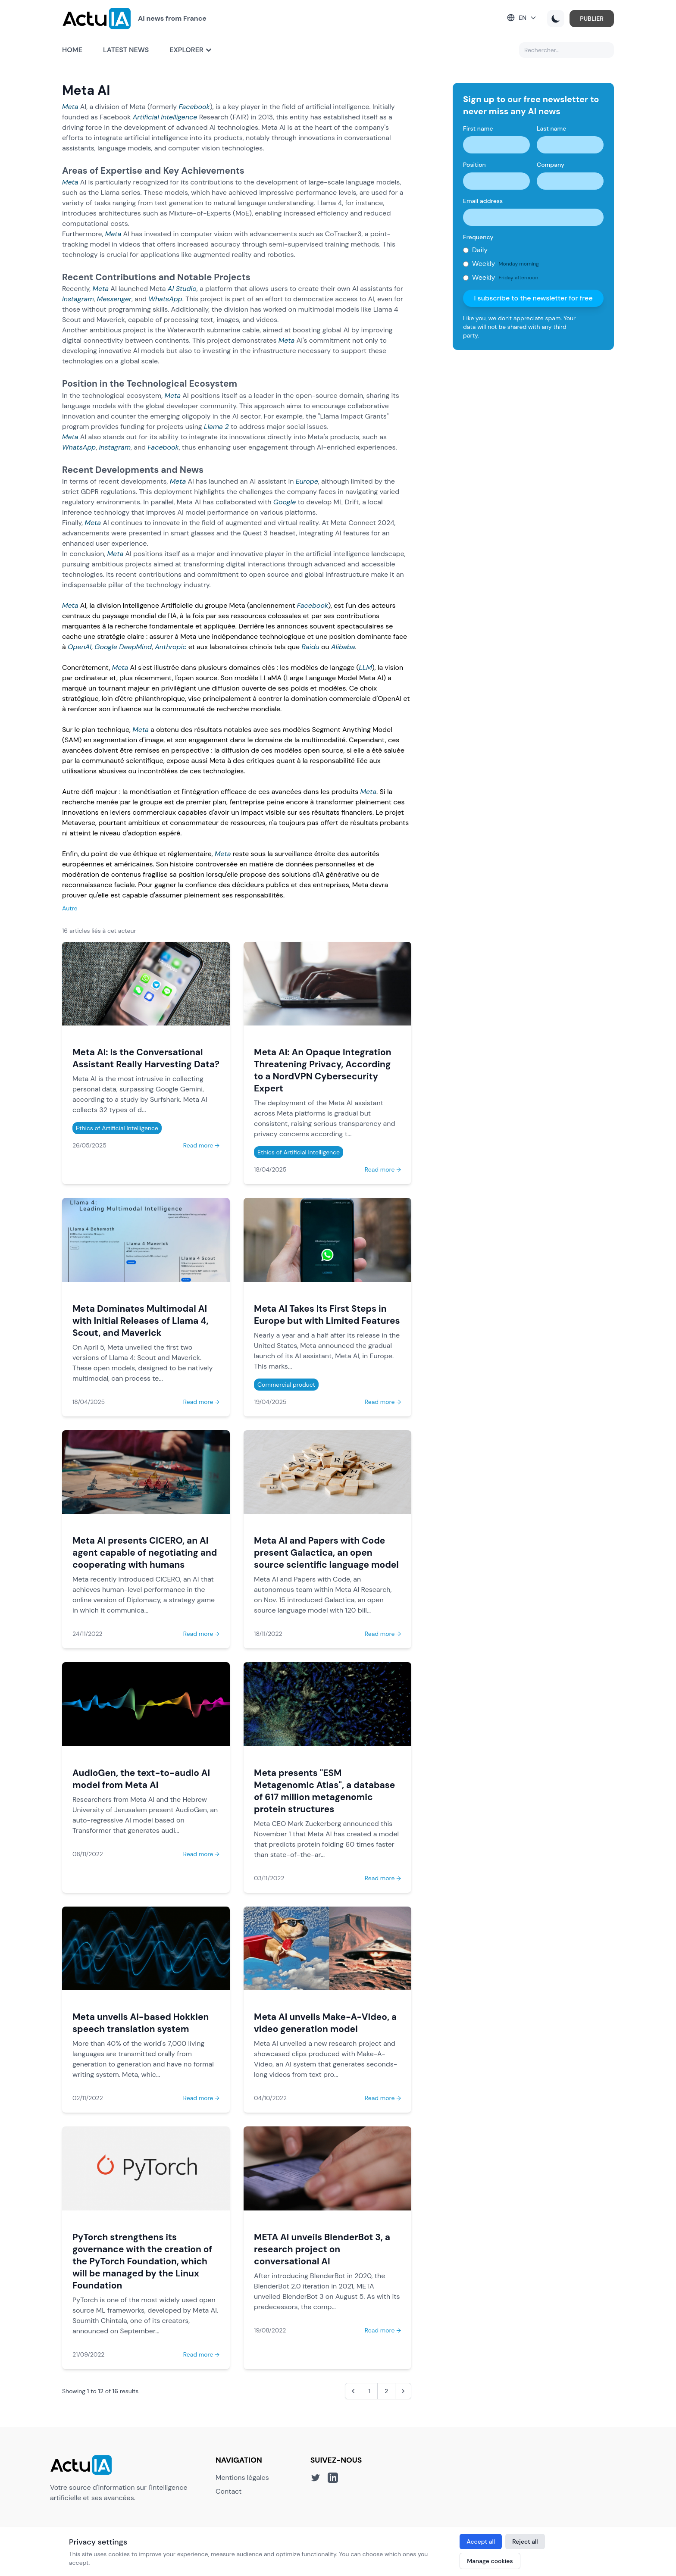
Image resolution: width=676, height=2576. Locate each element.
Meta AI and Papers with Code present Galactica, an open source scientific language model (326, 1552)
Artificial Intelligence (165, 117)
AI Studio (182, 288)
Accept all (480, 2541)
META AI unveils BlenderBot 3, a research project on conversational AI (322, 2249)
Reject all (525, 2541)
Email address (483, 201)
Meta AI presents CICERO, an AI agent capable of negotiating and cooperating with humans (144, 1552)
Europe (307, 481)
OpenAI (79, 646)
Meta (70, 106)
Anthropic (170, 646)
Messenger (114, 298)
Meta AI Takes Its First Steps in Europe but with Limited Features (327, 1314)
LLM (365, 667)
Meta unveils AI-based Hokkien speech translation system (140, 2023)
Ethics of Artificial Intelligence (117, 1128)
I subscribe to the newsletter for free (533, 298)
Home (72, 49)
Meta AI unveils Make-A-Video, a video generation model (325, 2023)
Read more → (201, 1145)
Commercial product (286, 1384)
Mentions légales (242, 2477)
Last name (551, 128)
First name (478, 128)
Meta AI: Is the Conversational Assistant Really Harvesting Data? (145, 1058)
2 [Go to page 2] (386, 2391)
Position (474, 165)
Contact (228, 2491)
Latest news (126, 49)
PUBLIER (592, 18)
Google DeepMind (123, 646)
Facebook (194, 106)
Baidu (310, 646)
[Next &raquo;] (403, 2391)
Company (550, 165)
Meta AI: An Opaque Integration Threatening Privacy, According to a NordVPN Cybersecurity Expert (322, 1070)
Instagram (78, 298)
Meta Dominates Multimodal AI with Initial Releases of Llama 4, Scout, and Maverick (140, 1320)
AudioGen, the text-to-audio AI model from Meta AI (141, 1779)
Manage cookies (490, 2561)
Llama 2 (216, 426)
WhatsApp (165, 298)
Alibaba (343, 646)
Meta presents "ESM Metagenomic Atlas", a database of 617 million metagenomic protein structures (324, 1791)
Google (284, 501)
